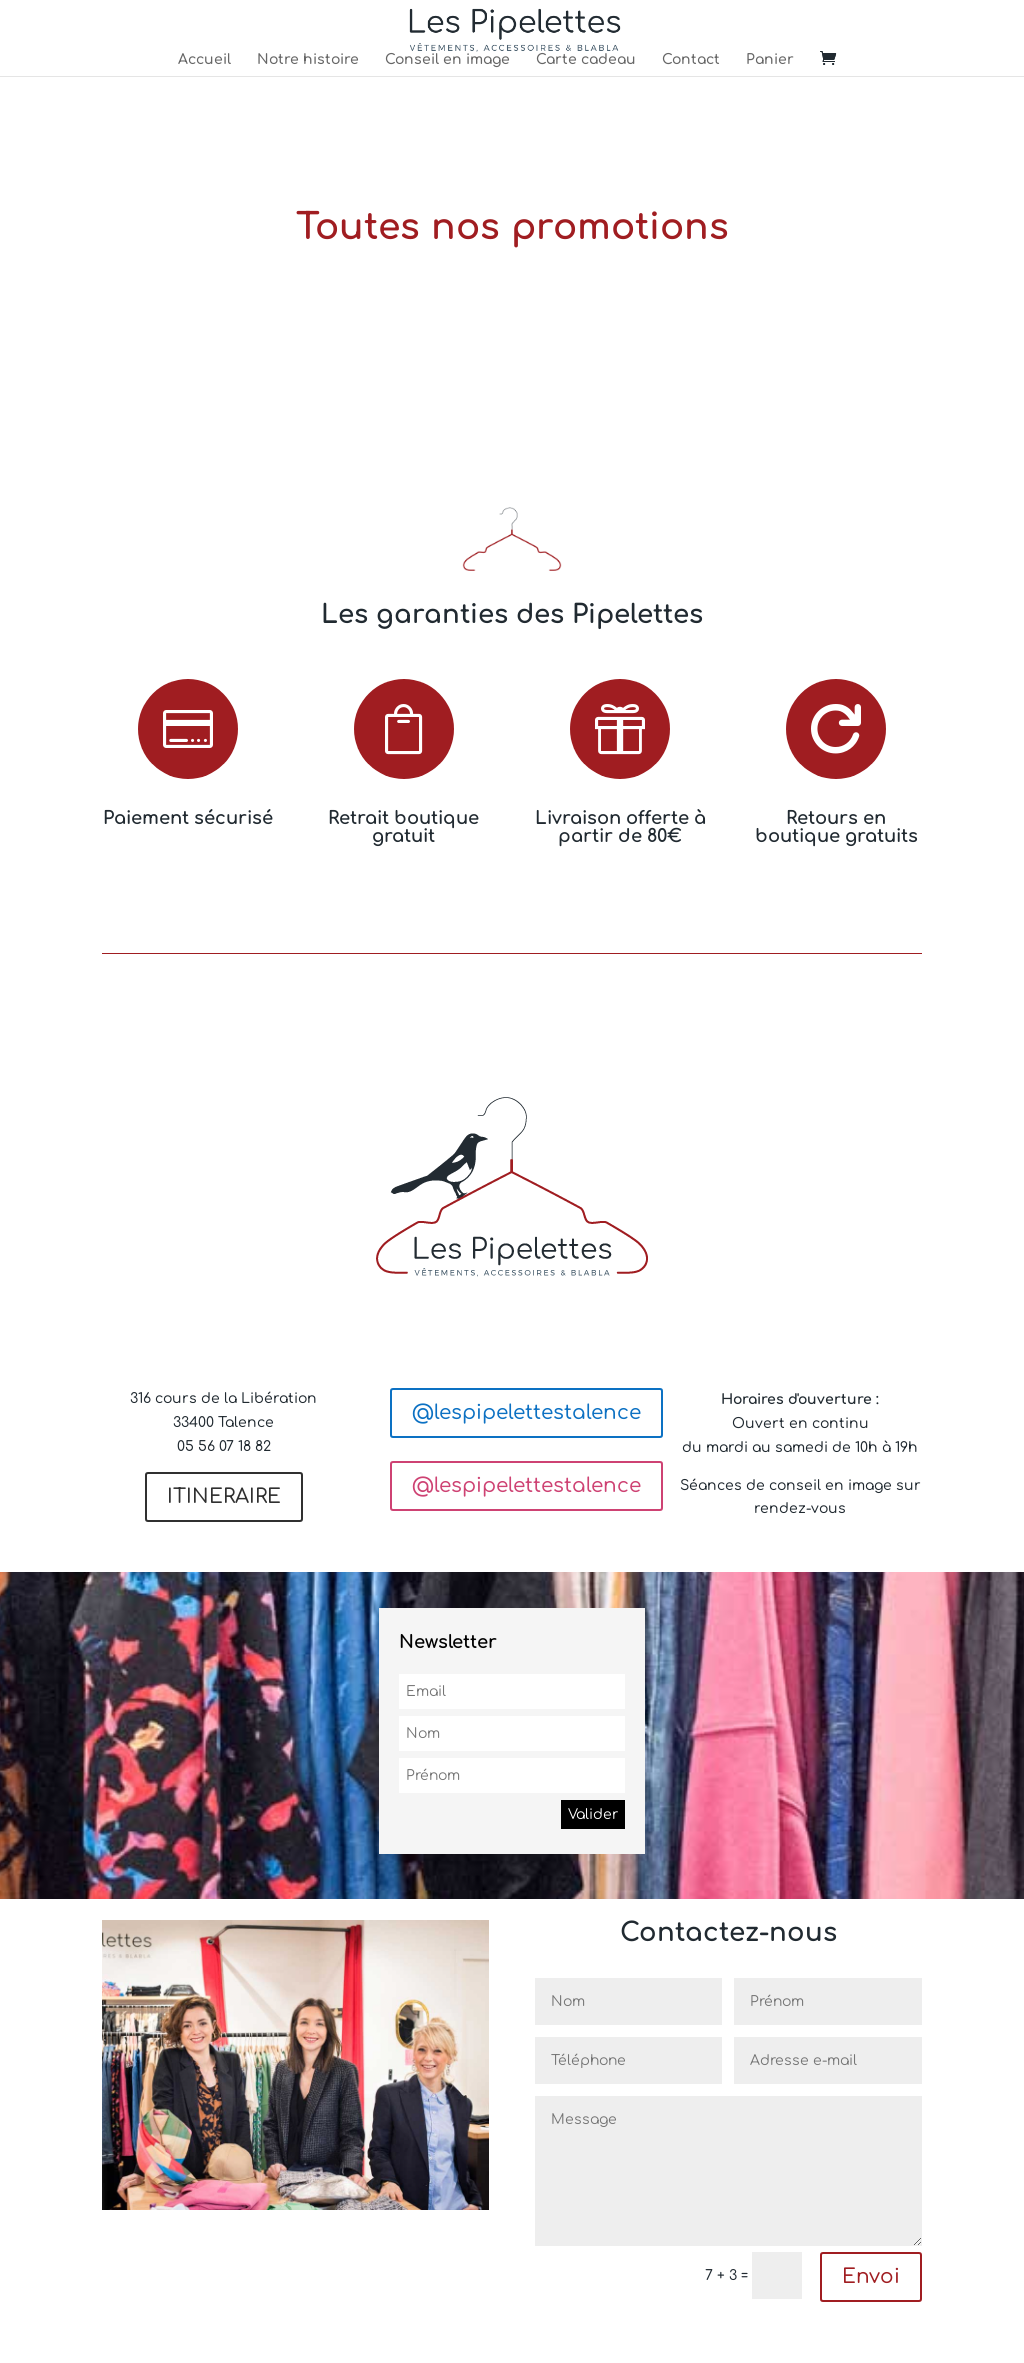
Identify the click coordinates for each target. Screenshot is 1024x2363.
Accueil (204, 60)
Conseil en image (447, 60)
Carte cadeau (586, 60)
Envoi (871, 2276)
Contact (691, 60)
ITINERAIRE (224, 1496)
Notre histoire (308, 60)
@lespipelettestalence (526, 1412)
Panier (770, 60)
